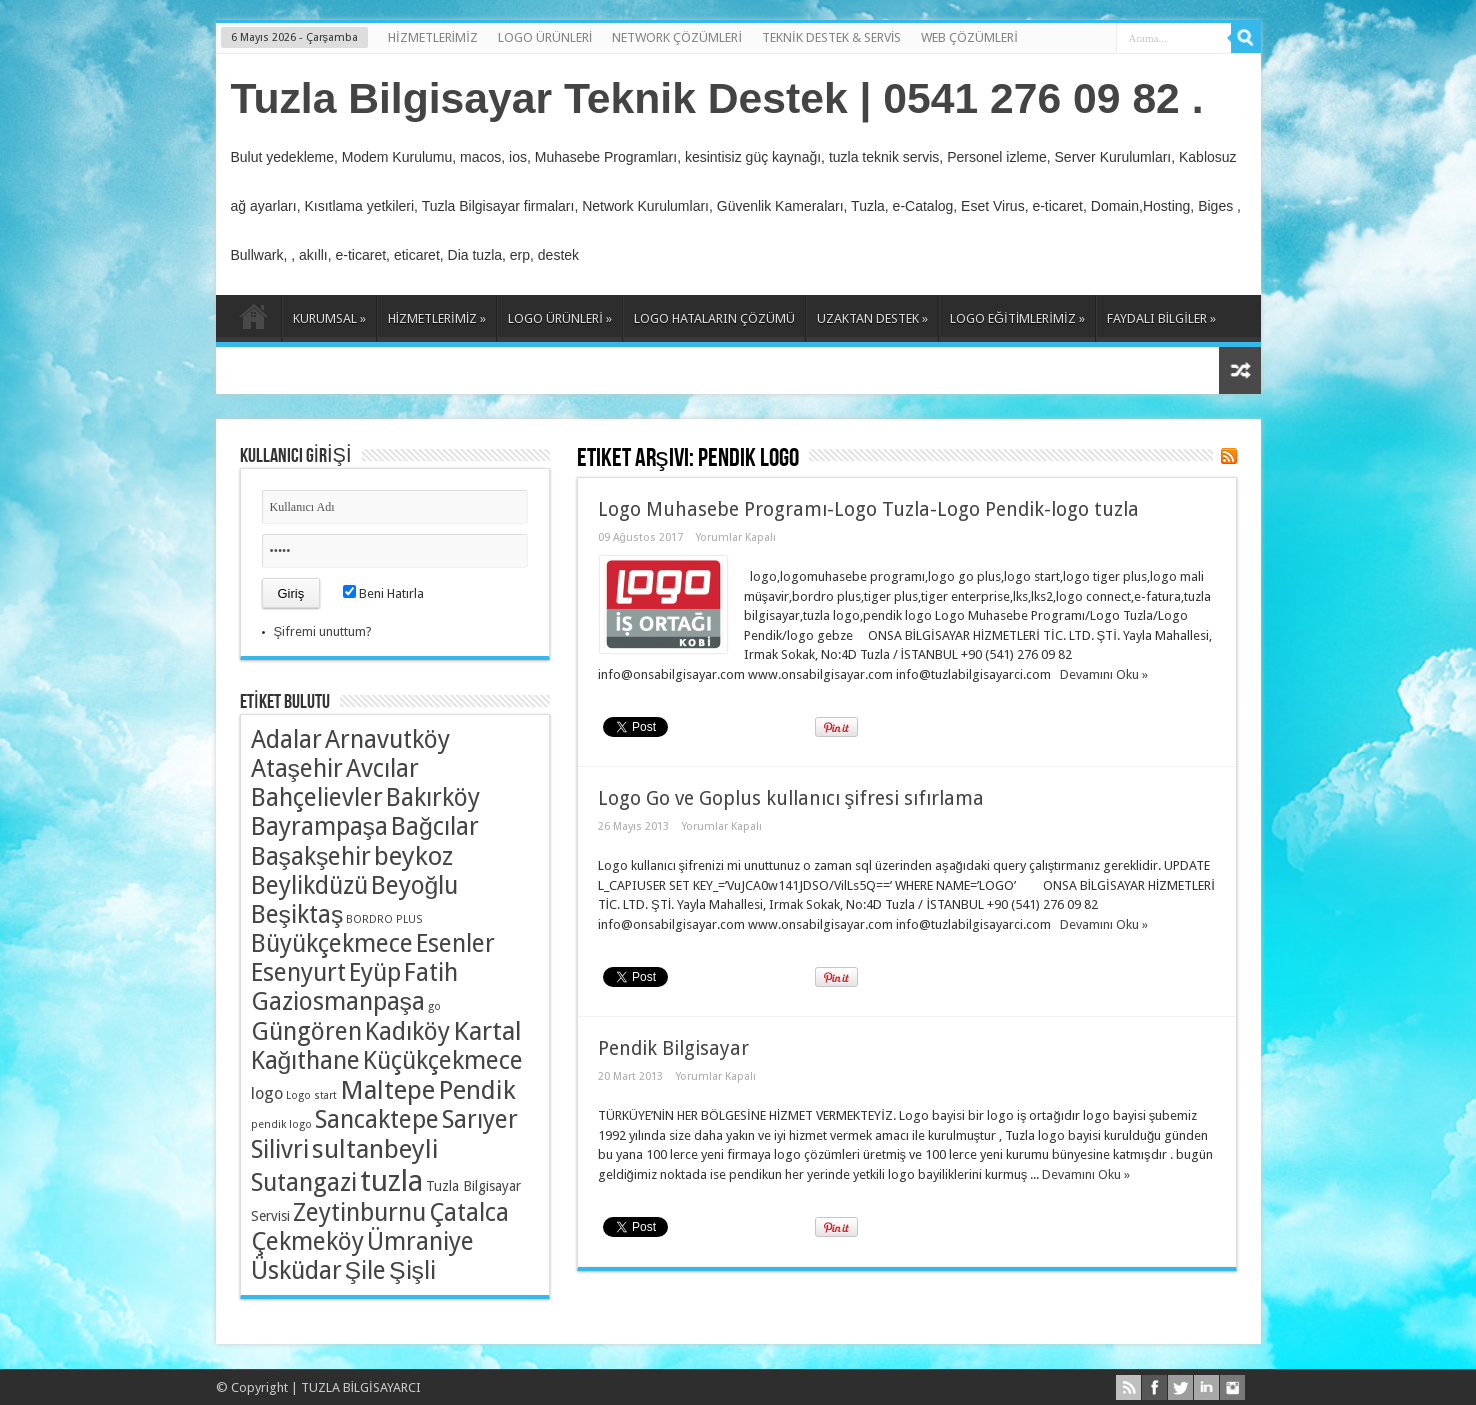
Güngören (306, 1031)
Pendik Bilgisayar (673, 1048)
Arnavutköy (387, 739)
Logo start (311, 1095)
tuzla (391, 1181)
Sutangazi (304, 1182)
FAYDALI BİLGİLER (1161, 318)
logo (267, 1093)
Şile (366, 1270)
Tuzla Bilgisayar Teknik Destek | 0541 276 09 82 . (717, 98)
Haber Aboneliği (1229, 456)
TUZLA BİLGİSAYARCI (361, 1387)
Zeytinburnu (359, 1212)
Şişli (412, 1270)
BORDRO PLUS (384, 919)
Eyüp (375, 972)
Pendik (477, 1090)
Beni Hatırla (383, 593)
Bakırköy (433, 797)
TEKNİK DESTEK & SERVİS (831, 37)
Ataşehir (297, 768)
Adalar (286, 739)
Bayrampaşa (319, 826)
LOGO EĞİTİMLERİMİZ (1017, 318)
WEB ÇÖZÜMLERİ (969, 37)
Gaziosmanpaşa (338, 1001)
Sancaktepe (377, 1119)
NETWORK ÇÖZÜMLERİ (677, 37)
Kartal (487, 1031)
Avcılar (382, 768)
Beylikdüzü (309, 885)
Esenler (455, 943)
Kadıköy (407, 1031)
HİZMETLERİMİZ (433, 37)
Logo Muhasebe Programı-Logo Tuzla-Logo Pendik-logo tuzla (868, 509)
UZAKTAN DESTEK (872, 318)
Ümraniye (420, 1241)
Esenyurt (298, 972)
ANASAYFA (253, 321)
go (434, 1006)
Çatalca (469, 1212)
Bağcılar (435, 826)
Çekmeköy (307, 1241)
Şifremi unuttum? (323, 631)
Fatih (431, 972)
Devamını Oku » (1104, 674)
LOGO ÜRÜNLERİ (545, 37)
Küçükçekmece (443, 1060)
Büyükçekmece (332, 943)
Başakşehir (311, 856)
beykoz (413, 856)
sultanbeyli (375, 1149)
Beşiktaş (297, 914)
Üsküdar (296, 1270)
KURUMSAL (329, 318)
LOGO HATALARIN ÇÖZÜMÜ (714, 318)
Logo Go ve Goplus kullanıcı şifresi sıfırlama (791, 798)
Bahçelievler (317, 797)
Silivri (280, 1149)
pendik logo (281, 1124)
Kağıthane (306, 1060)
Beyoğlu (415, 885)
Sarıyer (480, 1119)
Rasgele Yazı (1240, 370)
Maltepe (387, 1090)
